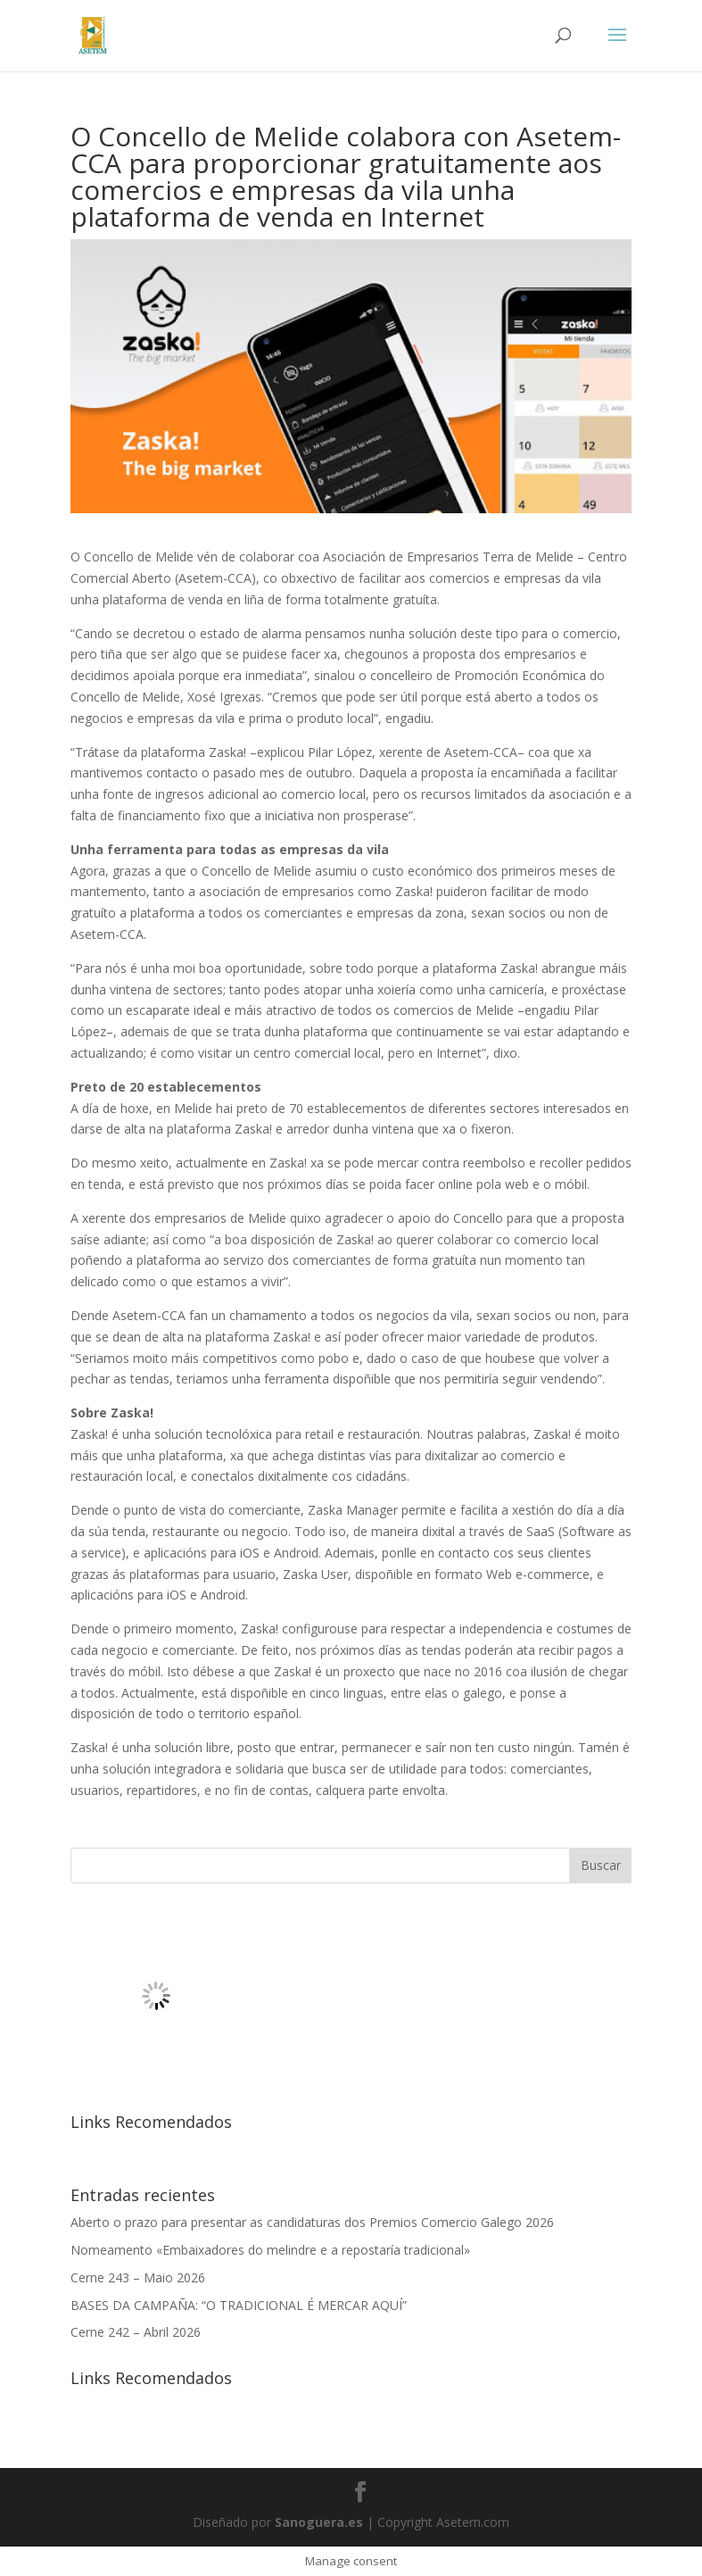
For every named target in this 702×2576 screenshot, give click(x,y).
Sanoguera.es (319, 2522)
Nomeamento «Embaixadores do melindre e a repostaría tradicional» (270, 2249)
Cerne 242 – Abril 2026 (135, 2331)
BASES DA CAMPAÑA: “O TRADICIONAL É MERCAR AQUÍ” (238, 2305)
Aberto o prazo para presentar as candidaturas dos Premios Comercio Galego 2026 (312, 2222)
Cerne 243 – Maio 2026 (137, 2277)
